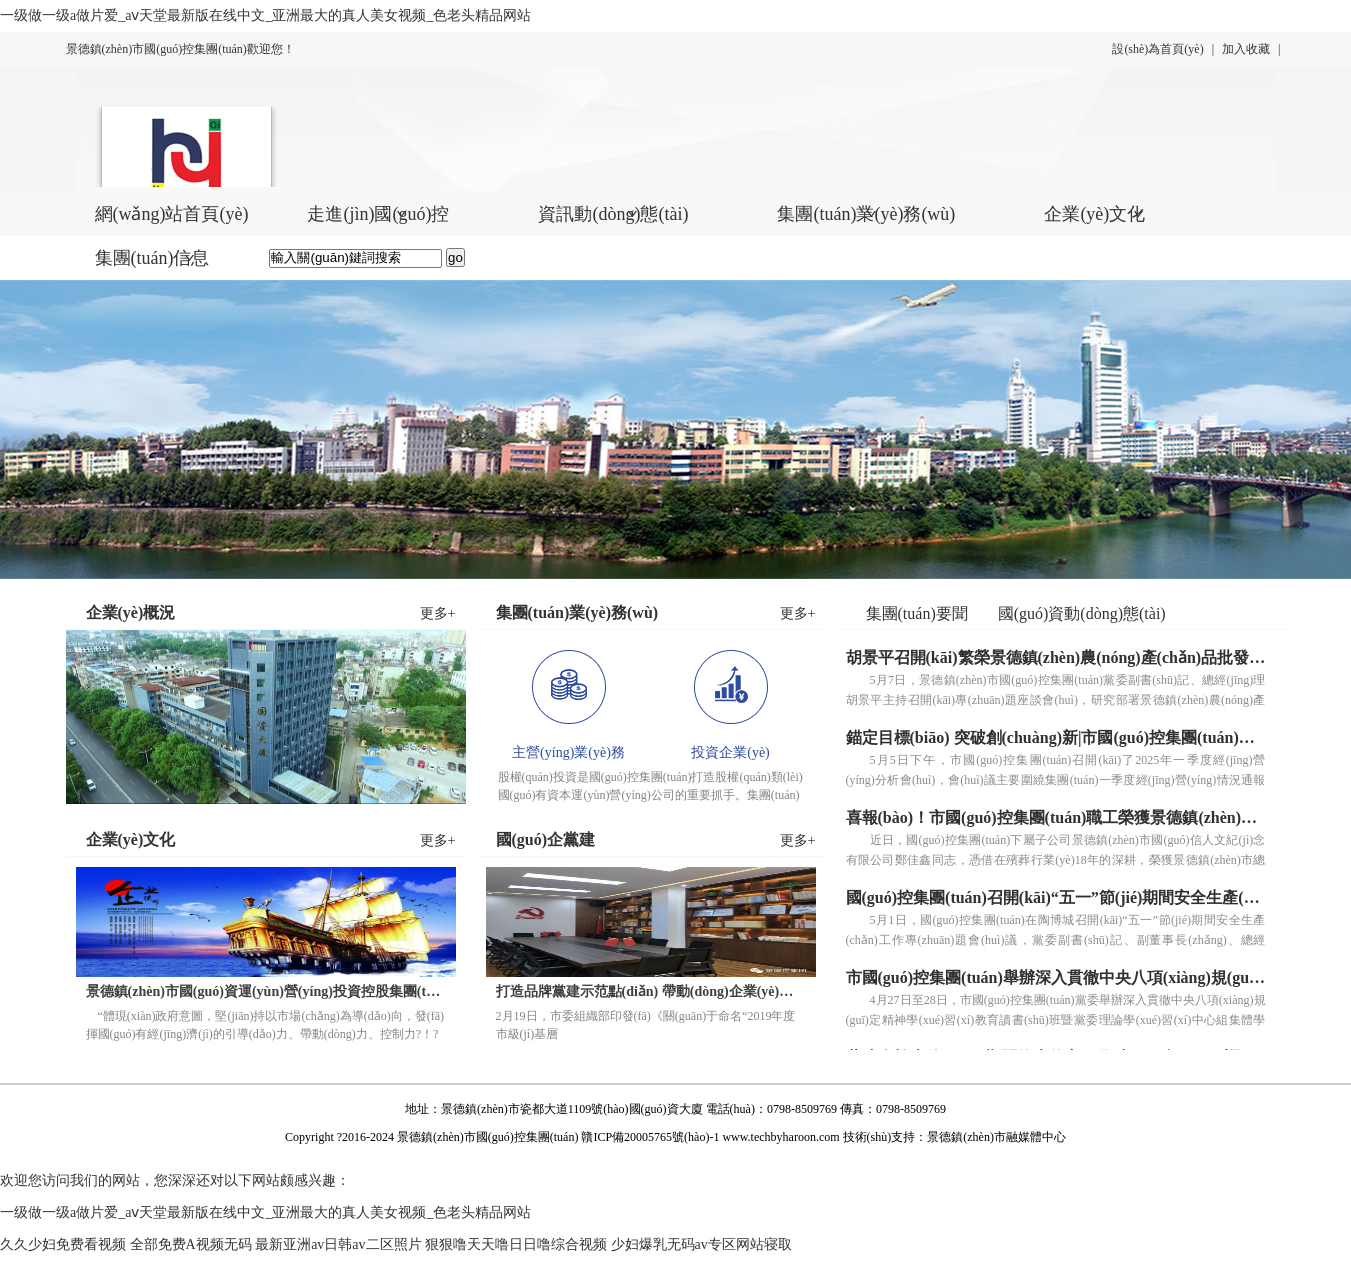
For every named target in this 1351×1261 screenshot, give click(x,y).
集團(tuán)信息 (152, 258)
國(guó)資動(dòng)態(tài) (1082, 613)
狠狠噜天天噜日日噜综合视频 (516, 1244)
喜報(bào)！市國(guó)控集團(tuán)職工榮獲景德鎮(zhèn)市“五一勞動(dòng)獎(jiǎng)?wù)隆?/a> (1056, 817)
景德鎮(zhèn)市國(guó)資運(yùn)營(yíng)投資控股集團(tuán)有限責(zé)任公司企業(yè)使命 (266, 991)
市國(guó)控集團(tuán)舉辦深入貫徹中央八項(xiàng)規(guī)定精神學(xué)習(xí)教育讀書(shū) (1056, 977)
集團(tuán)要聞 (917, 613)
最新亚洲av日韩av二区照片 (338, 1244)
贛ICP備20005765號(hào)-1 (650, 1137)
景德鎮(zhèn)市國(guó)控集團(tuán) (487, 1137)
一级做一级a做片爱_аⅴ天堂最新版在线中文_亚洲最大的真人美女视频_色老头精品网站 (265, 15)
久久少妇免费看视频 (63, 1244)
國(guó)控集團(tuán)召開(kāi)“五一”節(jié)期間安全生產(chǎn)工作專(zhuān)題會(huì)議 (1056, 897)
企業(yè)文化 (1094, 214)
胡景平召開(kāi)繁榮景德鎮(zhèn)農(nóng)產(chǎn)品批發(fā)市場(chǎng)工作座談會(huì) (1056, 657)
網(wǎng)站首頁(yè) (172, 214)
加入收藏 (1246, 49)
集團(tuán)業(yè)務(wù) (866, 214)
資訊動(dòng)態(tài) (613, 214)
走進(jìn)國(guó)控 (378, 214)
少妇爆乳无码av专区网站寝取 (701, 1244)
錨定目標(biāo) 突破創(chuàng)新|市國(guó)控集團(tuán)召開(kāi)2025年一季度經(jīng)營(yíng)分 (1056, 737)
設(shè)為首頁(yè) (1157, 49)
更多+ (438, 613)
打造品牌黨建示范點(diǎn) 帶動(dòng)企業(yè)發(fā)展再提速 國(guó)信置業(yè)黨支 (651, 991)
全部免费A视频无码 (191, 1244)
